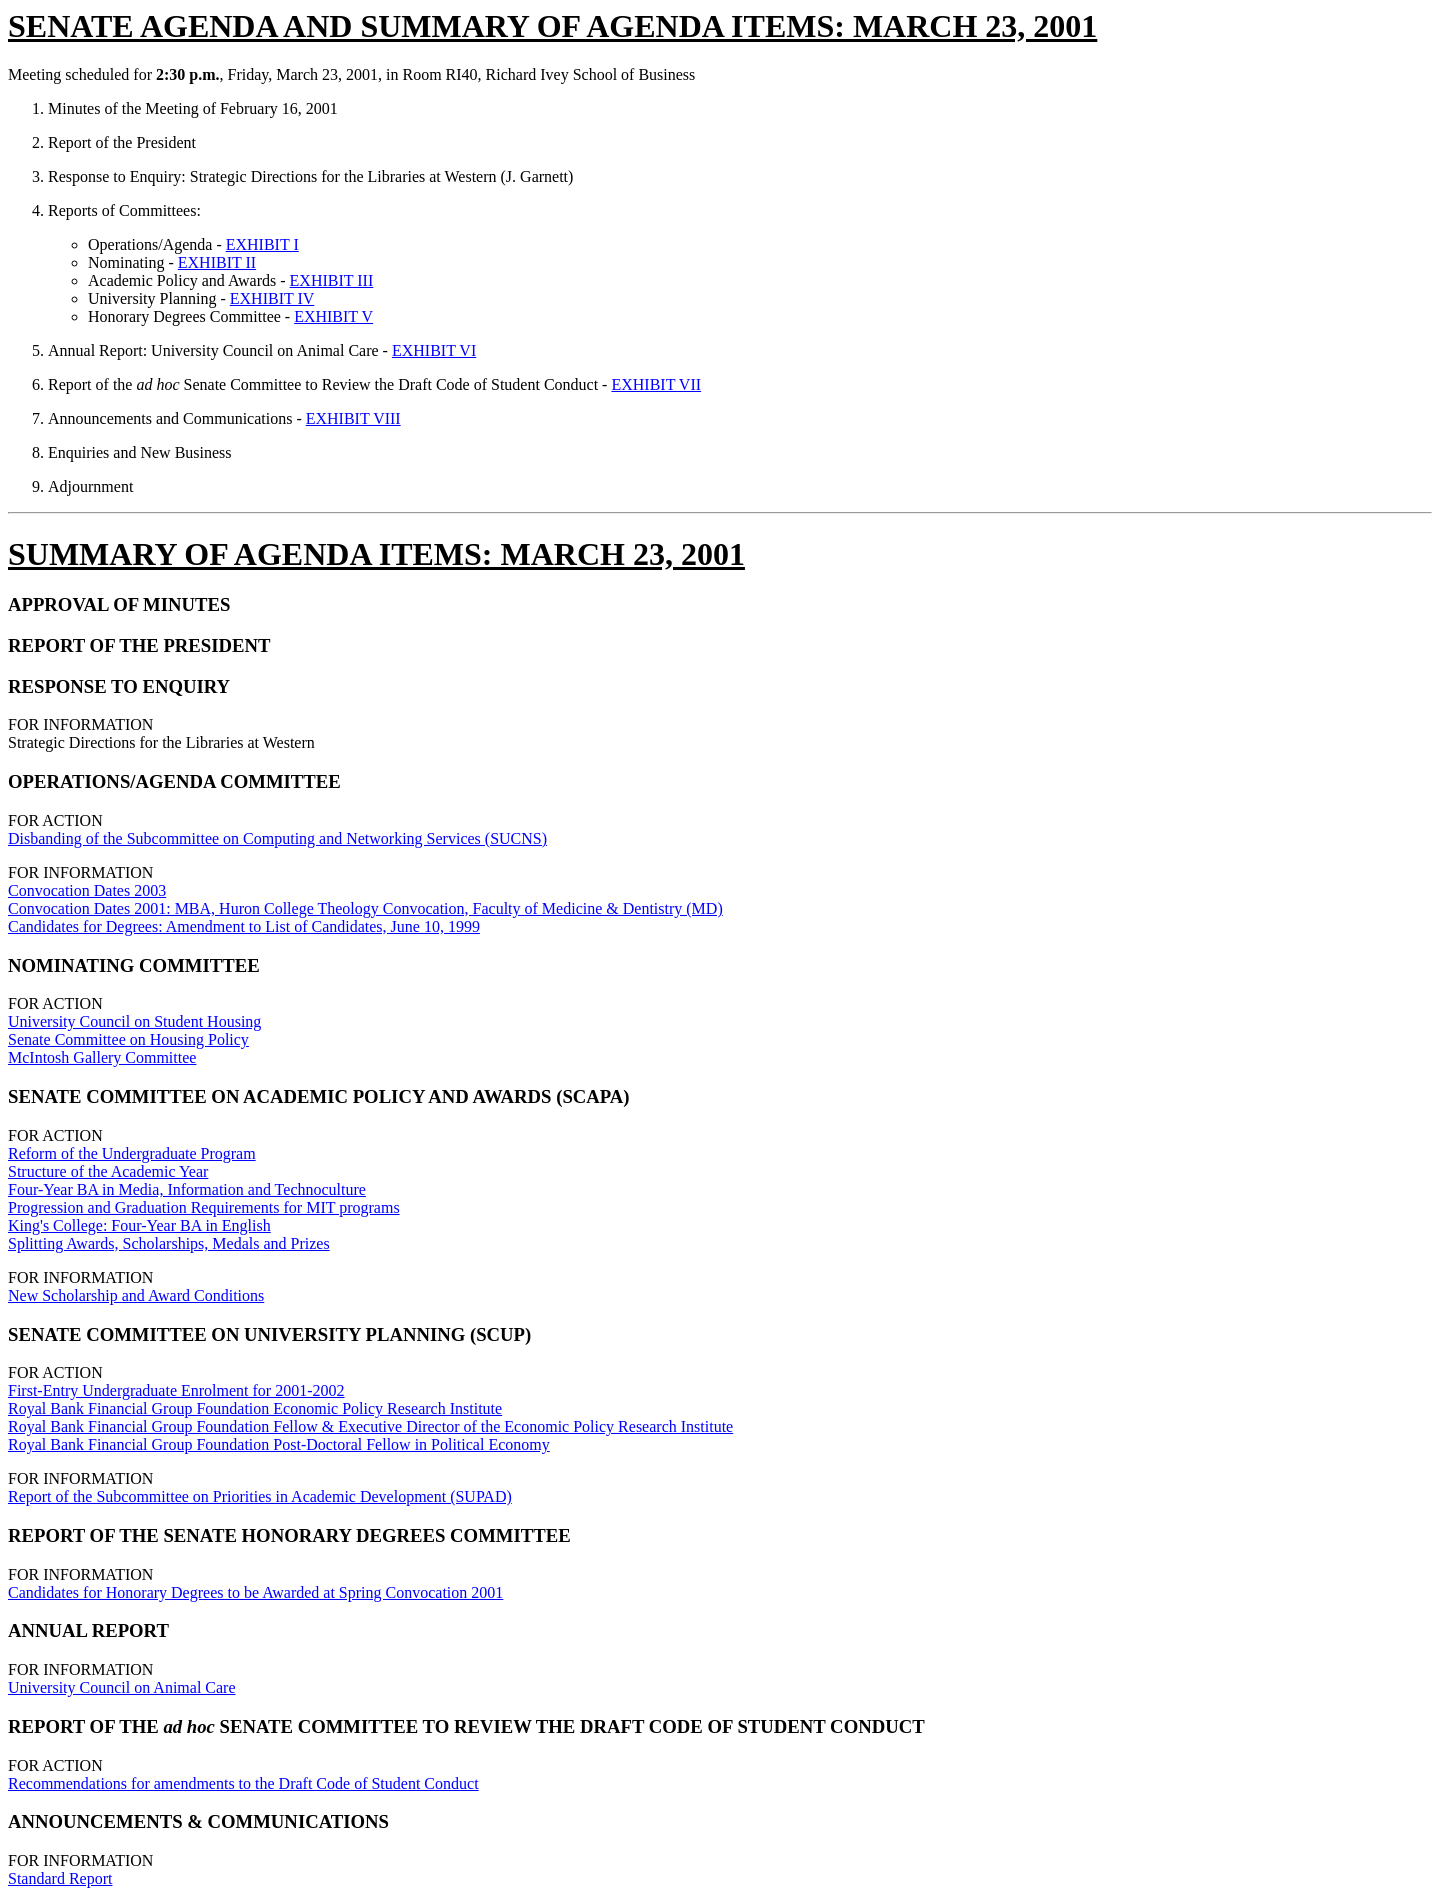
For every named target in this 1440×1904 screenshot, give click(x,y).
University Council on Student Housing (134, 1021)
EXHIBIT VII (656, 384)
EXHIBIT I (262, 244)
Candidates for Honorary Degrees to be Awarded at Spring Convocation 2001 (255, 1592)
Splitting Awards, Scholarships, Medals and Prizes (169, 1243)
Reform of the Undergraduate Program (132, 1153)
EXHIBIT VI (434, 350)
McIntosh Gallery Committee (102, 1057)
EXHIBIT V (333, 316)
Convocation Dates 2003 (87, 890)
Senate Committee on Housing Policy (128, 1039)
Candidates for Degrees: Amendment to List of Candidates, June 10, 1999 (244, 926)
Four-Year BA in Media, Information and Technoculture (187, 1189)
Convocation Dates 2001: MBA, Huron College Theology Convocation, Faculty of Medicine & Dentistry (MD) (365, 908)
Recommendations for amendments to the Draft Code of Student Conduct (243, 1783)
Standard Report (60, 1878)
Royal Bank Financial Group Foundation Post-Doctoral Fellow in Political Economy (279, 1444)
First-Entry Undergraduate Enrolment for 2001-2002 (176, 1390)
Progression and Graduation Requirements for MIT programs (204, 1207)
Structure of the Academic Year (108, 1171)
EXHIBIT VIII (353, 418)
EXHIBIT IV (272, 298)
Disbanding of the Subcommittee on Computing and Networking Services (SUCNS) (277, 838)
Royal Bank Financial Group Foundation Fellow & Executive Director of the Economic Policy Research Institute (370, 1426)
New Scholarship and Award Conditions (136, 1295)
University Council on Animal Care (122, 1687)
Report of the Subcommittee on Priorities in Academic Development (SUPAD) (260, 1496)
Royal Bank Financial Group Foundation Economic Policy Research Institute (255, 1408)
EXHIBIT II (217, 262)
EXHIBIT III (332, 280)
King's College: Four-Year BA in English (139, 1225)
